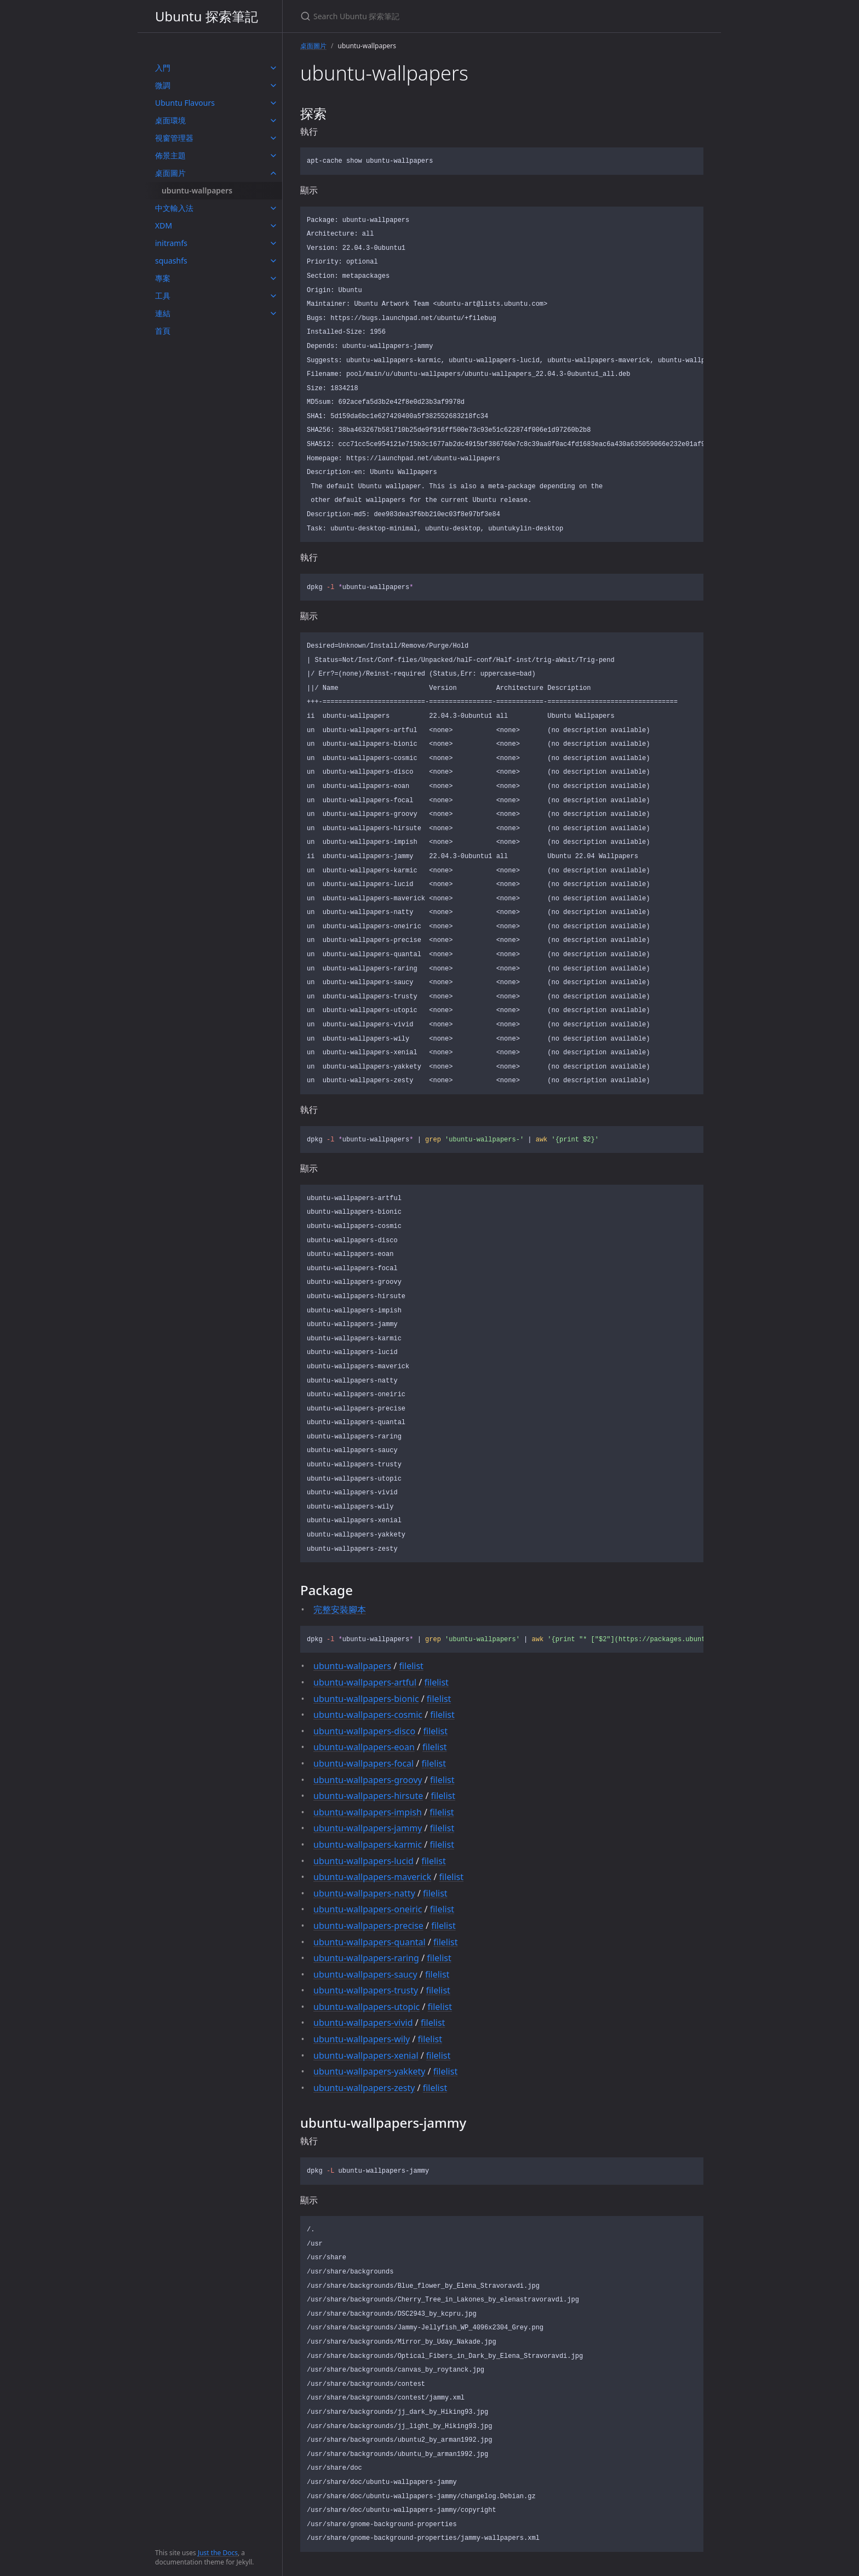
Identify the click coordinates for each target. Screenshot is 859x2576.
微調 (162, 85)
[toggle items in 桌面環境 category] (273, 120)
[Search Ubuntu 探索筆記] (429, 16)
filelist (411, 1666)
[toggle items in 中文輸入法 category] (273, 208)
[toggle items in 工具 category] (273, 296)
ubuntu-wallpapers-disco (364, 1731)
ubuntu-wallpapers (197, 190)
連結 (162, 313)
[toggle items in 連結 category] (273, 313)
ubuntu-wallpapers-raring (366, 1958)
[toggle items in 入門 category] (273, 68)
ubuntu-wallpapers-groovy (367, 1780)
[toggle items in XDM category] (273, 226)
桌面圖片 (170, 173)
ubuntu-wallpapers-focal (363, 1763)
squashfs (171, 260)
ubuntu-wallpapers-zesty (364, 2088)
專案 (162, 278)
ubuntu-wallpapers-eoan (364, 1747)
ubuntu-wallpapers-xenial (366, 2055)
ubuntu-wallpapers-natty (364, 1893)
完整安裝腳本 (339, 1609)
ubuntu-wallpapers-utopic (366, 2007)
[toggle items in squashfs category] (273, 261)
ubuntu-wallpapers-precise (368, 1926)
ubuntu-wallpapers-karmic (367, 1844)
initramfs (171, 243)
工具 (162, 295)
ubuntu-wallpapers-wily (361, 2039)
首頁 (162, 330)
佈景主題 (170, 155)
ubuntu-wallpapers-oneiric (367, 1909)
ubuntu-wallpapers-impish (367, 1812)
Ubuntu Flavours (185, 103)
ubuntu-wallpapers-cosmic (367, 1715)
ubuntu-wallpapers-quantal (369, 1942)
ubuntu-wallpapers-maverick (372, 1877)
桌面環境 (170, 120)
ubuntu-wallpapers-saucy (365, 1974)
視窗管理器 (174, 138)
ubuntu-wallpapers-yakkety (369, 2071)
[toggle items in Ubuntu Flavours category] (273, 103)
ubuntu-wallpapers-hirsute (368, 1796)
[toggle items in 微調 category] (273, 85)
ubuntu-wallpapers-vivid (363, 2023)
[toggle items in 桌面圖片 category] (273, 173)
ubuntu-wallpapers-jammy (367, 1828)
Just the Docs (218, 2552)
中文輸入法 (174, 208)
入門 (162, 67)
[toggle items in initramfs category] (273, 243)
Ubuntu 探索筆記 (206, 16)
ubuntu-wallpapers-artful (364, 1682)
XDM (163, 225)
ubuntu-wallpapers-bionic (366, 1699)
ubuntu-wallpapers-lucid (363, 1861)
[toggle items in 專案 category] (273, 278)
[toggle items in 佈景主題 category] (273, 155)
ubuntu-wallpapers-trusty (365, 1990)
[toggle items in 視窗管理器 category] (273, 138)
